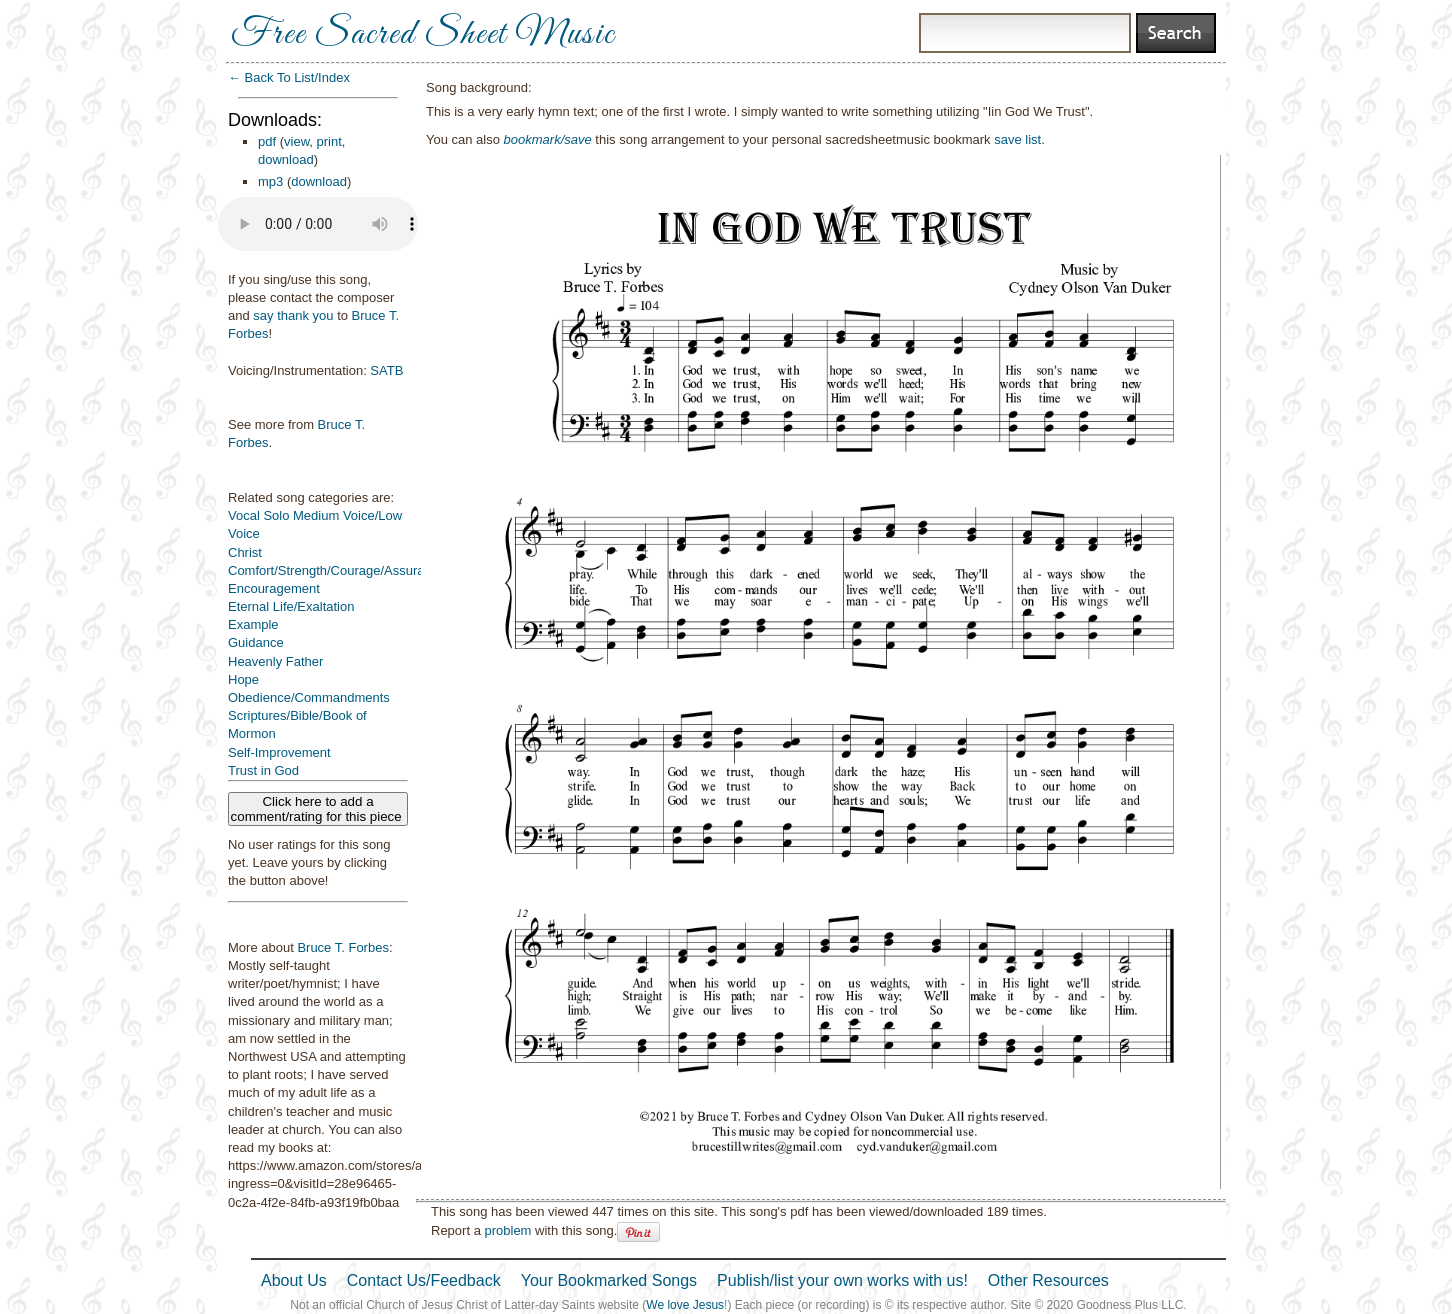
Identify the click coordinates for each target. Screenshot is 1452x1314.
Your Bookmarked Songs (609, 1280)
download (286, 159)
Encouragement (274, 588)
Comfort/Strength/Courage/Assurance (337, 570)
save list (1017, 139)
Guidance (256, 642)
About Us (294, 1280)
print (329, 141)
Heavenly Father (275, 661)
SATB (386, 370)
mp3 (270, 181)
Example (253, 624)
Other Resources (1048, 1280)
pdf (267, 141)
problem (507, 1230)
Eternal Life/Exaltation (291, 606)
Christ (245, 552)
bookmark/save (548, 139)
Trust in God (263, 770)
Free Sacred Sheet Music (423, 35)
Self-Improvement (279, 752)
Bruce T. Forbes (343, 947)
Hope (243, 679)
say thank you (293, 315)
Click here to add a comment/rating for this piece (318, 809)
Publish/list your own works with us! (842, 1280)
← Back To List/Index (289, 77)
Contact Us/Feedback (424, 1280)
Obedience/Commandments (309, 697)
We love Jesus (685, 1305)
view (296, 141)
